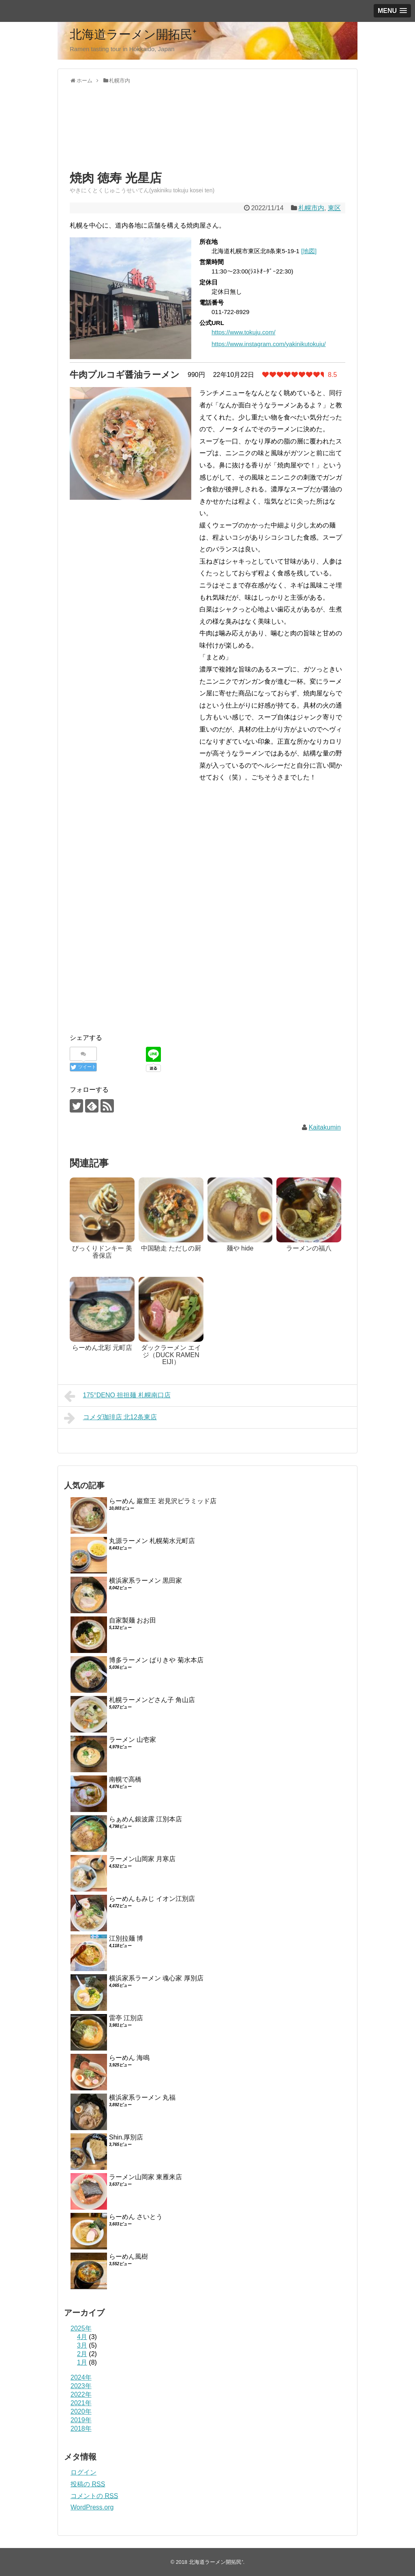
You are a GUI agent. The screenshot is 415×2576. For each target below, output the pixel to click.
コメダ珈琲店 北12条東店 (110, 1418)
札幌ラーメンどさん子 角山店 (152, 1699)
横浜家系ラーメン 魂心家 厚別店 (156, 1978)
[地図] (309, 250)
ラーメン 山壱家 (132, 1739)
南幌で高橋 (125, 1779)
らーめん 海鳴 (129, 2057)
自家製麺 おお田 (132, 1620)
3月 (82, 2345)
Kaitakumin (325, 1127)
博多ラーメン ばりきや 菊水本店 (156, 1660)
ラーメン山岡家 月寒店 (142, 1858)
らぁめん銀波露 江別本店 (145, 1819)
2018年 (81, 2428)
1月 (82, 2362)
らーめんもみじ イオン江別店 (152, 1898)
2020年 (81, 2411)
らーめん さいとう (136, 2216)
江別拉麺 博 (126, 1938)
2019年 (81, 2420)
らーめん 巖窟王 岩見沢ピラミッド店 (162, 1501)
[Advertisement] (134, 134)
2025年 (81, 2328)
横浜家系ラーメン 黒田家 (145, 1580)
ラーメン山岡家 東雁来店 (145, 2177)
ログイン (83, 2472)
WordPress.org (92, 2507)
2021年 (81, 2403)
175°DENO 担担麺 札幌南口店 (117, 1396)
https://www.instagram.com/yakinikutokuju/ (269, 343)
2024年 (81, 2377)
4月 (82, 2336)
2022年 (81, 2394)
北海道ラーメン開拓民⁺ (133, 34)
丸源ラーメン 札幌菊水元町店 (152, 1540)
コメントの (94, 2495)
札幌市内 (311, 207)
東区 (334, 207)
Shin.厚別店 (126, 2137)
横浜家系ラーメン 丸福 (142, 2097)
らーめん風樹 (128, 2256)
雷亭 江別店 (126, 2017)
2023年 (81, 2385)
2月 (82, 2353)
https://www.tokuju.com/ (244, 332)
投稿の (88, 2484)
